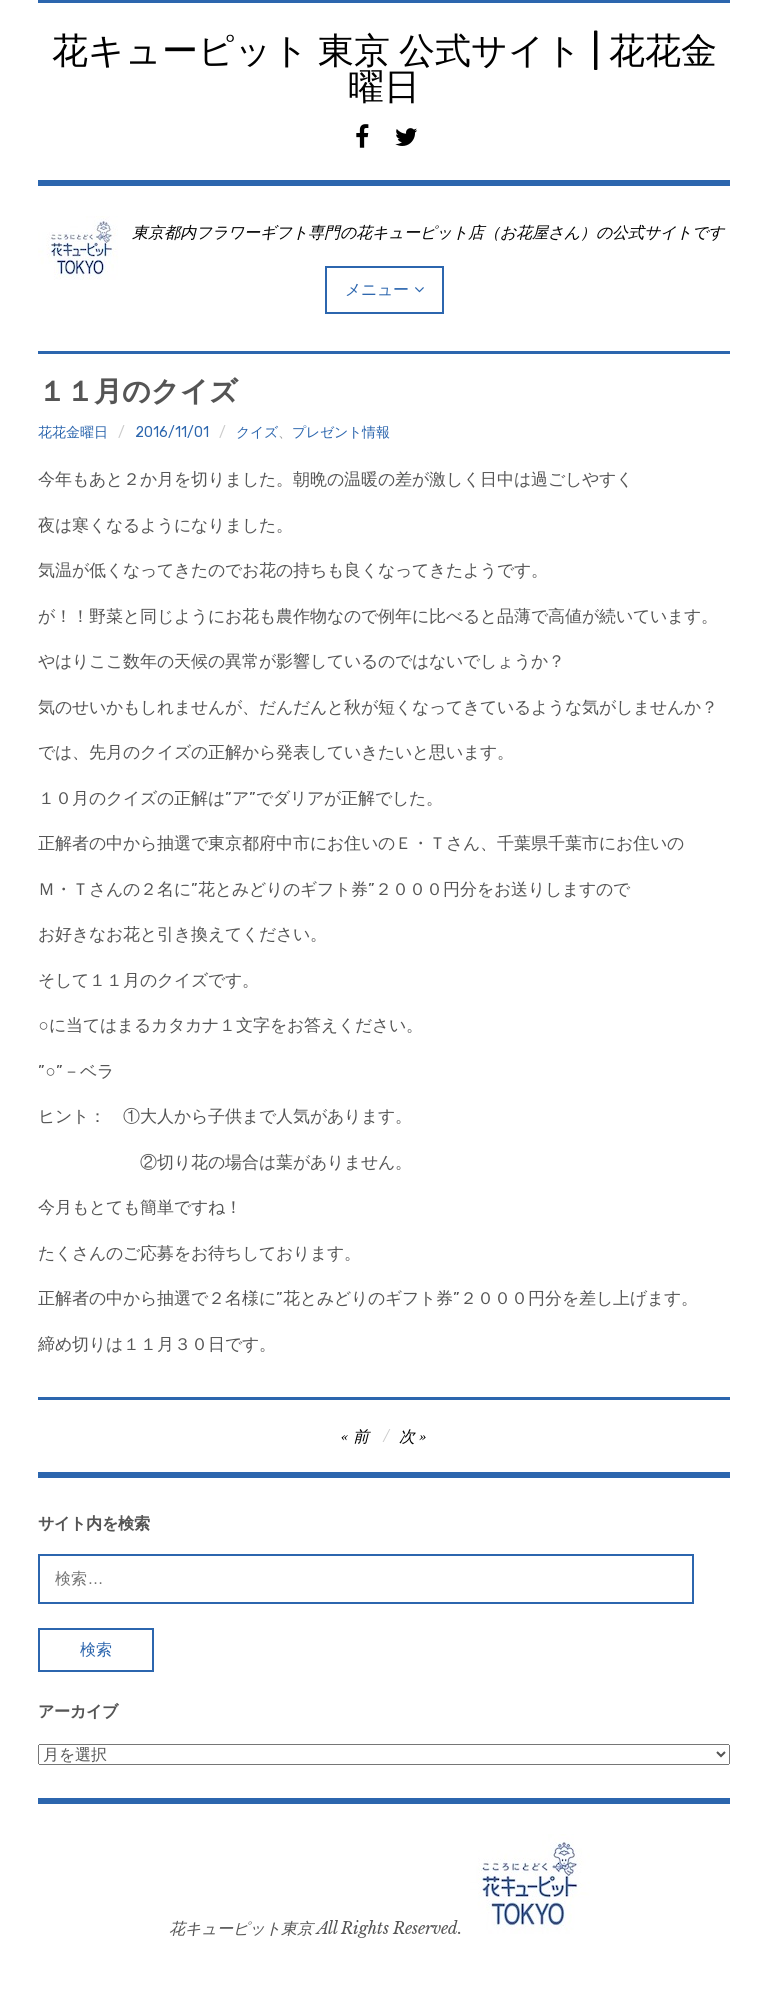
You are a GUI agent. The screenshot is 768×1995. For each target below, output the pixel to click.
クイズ (257, 432)
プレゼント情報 (341, 432)
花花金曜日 (73, 432)
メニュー (377, 289)
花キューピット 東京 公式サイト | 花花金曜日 (384, 68)
